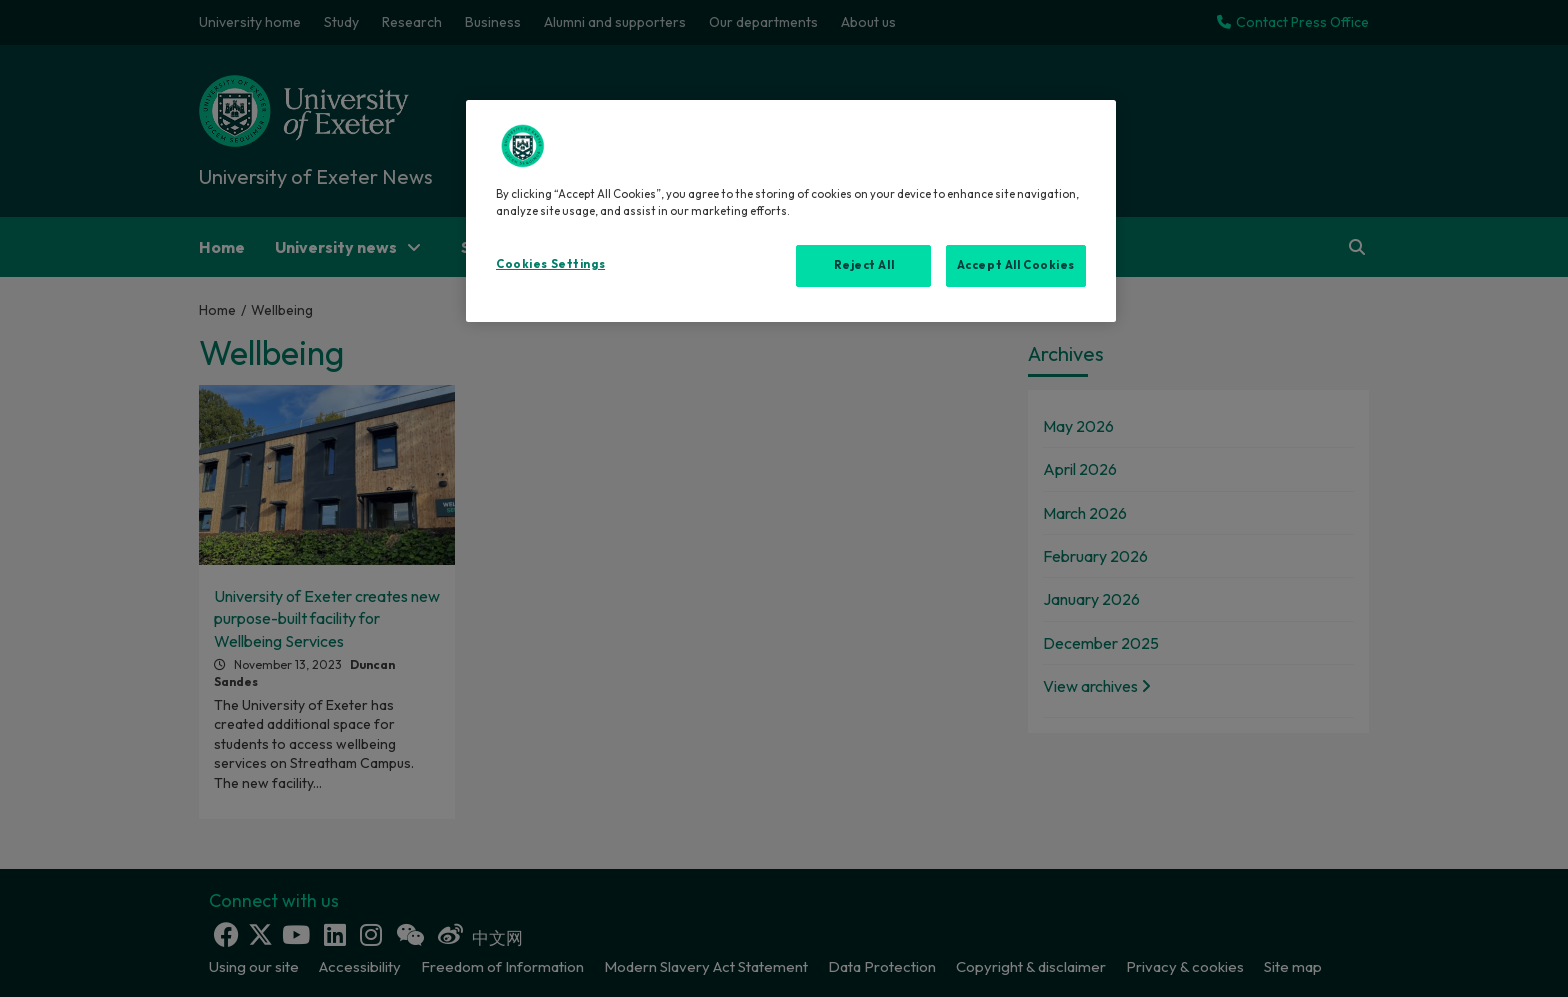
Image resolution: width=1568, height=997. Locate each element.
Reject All (864, 265)
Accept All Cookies (1016, 265)
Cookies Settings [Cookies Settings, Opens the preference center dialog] (550, 264)
